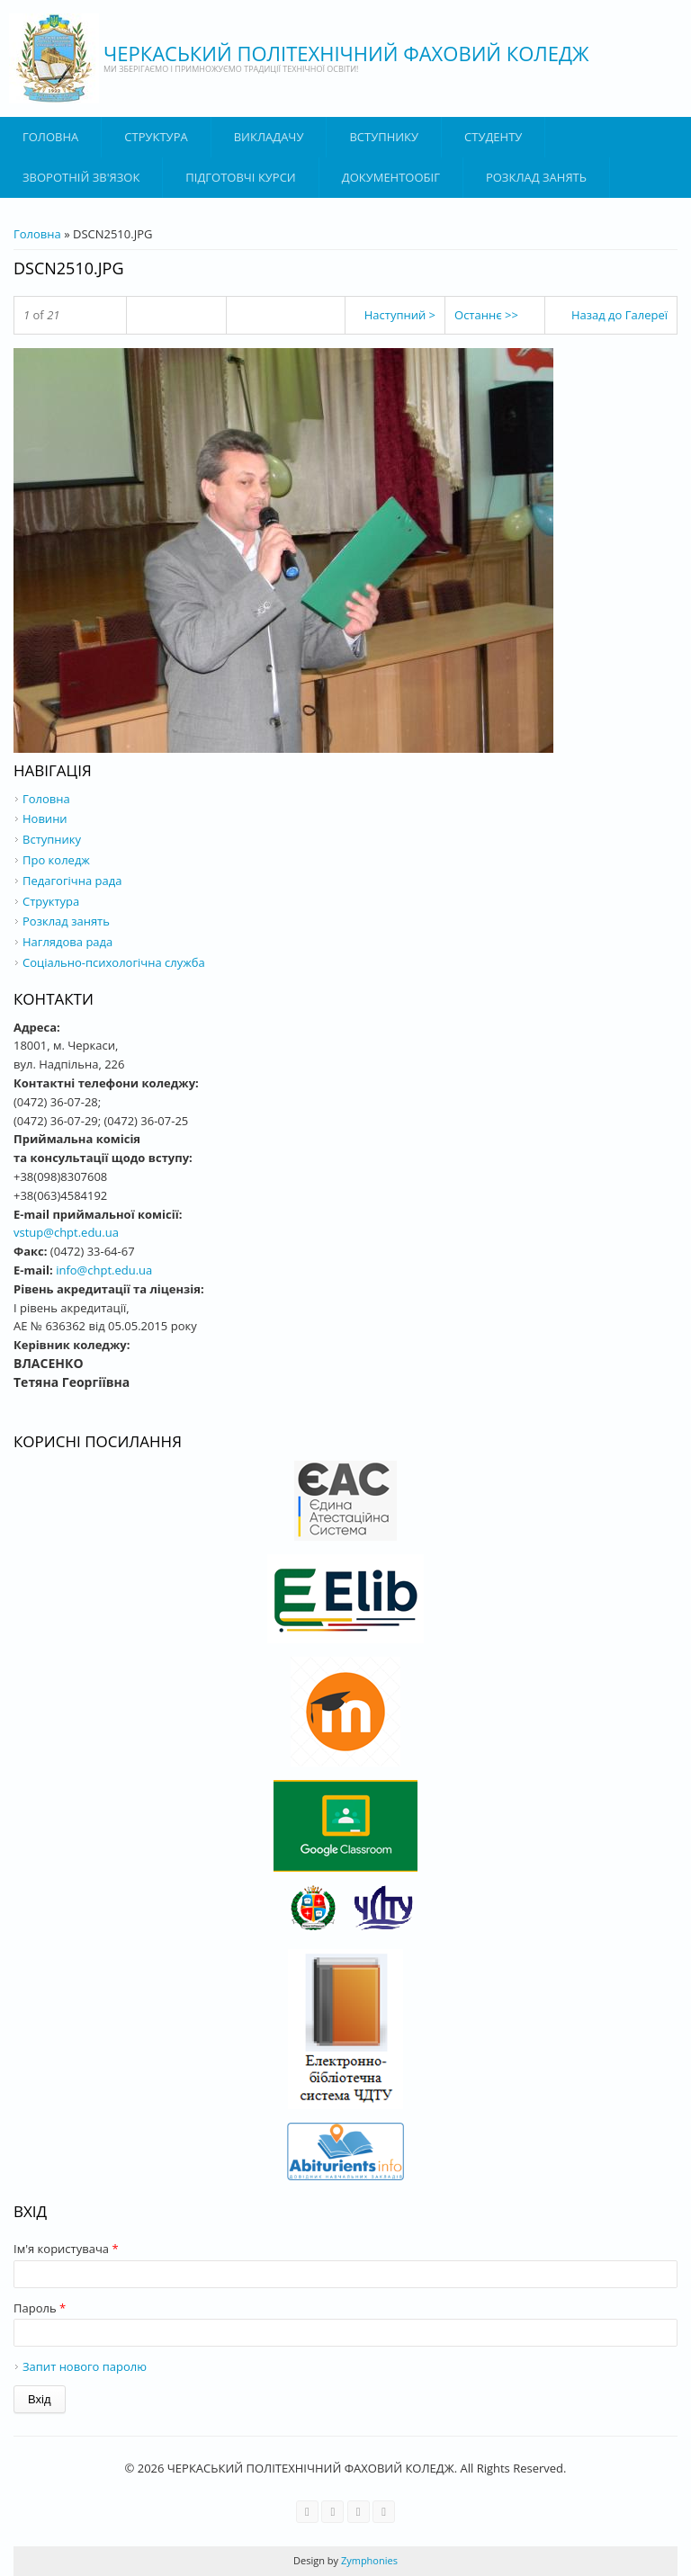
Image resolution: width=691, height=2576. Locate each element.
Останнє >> (486, 315)
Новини (44, 818)
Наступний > (399, 315)
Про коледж (56, 860)
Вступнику (51, 839)
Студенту (493, 137)
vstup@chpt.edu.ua (66, 1232)
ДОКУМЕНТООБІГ (391, 177)
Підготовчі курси (240, 177)
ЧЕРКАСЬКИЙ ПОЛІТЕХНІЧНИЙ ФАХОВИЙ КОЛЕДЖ (346, 53)
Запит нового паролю (84, 2366)
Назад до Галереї (619, 315)
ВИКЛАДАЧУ (269, 137)
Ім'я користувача (66, 2249)
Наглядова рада (67, 942)
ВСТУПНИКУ (383, 137)
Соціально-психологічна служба (113, 962)
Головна (50, 137)
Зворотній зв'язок (80, 177)
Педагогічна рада (71, 880)
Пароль (39, 2308)
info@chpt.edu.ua (104, 1270)
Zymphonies (368, 2560)
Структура (155, 137)
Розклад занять (536, 177)
